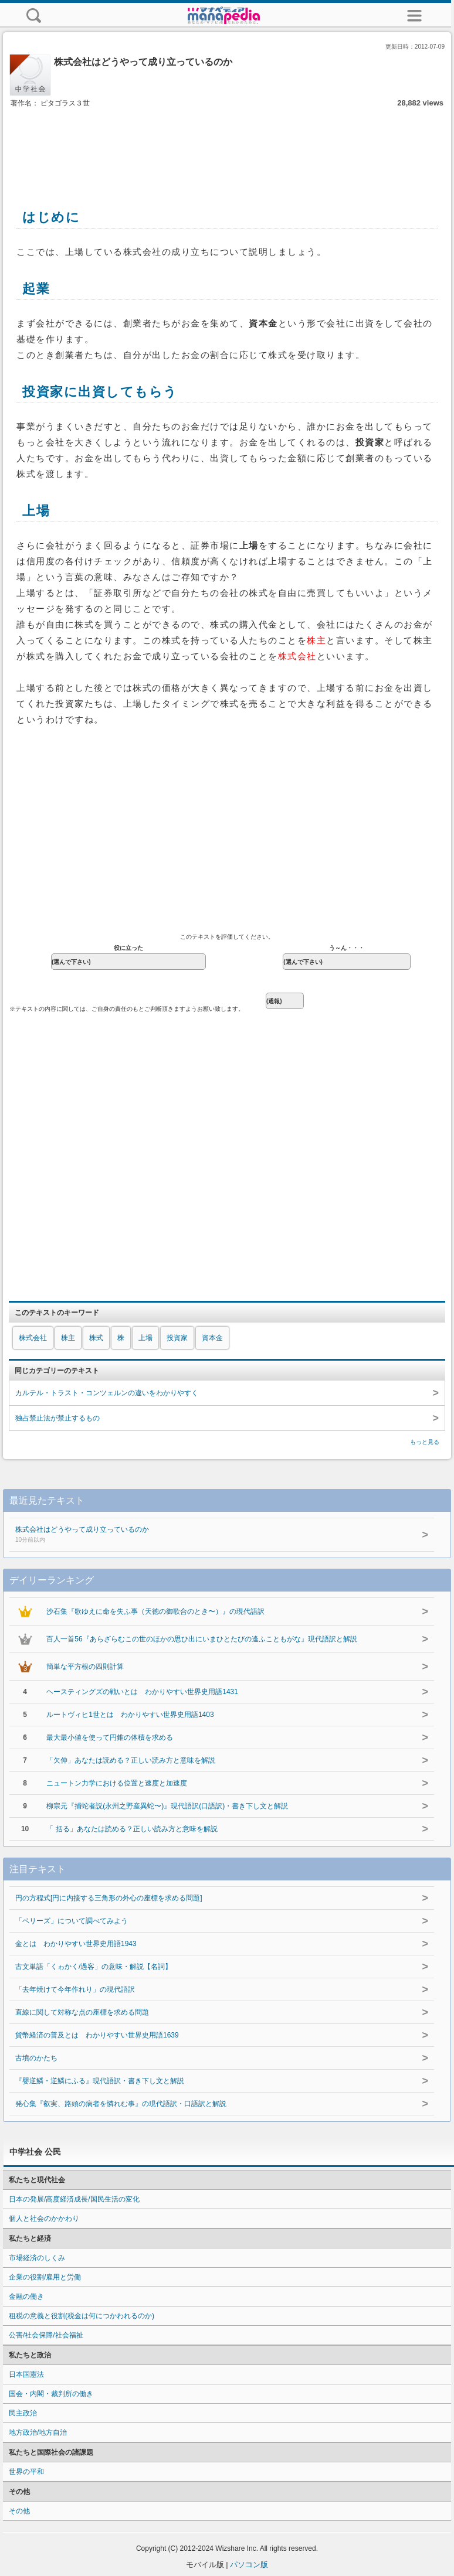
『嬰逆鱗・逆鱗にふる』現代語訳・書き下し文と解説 (99, 2081)
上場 (145, 1338)
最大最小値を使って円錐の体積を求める (109, 1737)
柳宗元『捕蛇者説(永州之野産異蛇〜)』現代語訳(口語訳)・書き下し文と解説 (167, 1806)
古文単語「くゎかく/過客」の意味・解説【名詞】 (93, 1966)
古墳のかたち (36, 2058)
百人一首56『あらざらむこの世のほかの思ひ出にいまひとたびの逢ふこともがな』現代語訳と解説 (201, 1639)
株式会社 (33, 1338)
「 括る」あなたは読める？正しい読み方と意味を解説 (131, 1829)
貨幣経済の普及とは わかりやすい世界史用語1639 (97, 2035)
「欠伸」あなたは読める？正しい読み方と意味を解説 (130, 1760)
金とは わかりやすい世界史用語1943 (76, 1944)
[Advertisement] (227, 145)
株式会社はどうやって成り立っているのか (198, 1535)
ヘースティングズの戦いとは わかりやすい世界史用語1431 (142, 1692)
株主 (68, 1338)
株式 (96, 1338)
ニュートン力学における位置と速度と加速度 (116, 1783)
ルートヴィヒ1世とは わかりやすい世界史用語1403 (130, 1714)
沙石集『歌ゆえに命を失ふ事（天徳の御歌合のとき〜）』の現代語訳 (155, 1611)
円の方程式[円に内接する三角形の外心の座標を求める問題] (108, 1898)
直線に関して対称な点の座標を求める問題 (82, 2012)
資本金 (212, 1338)
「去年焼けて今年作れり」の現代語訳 (75, 1989)
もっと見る (424, 1442)
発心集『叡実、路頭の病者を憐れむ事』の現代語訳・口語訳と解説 (120, 2104)
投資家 (177, 1338)
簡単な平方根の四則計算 (85, 1666)
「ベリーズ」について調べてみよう (71, 1921)
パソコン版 (249, 2564)
